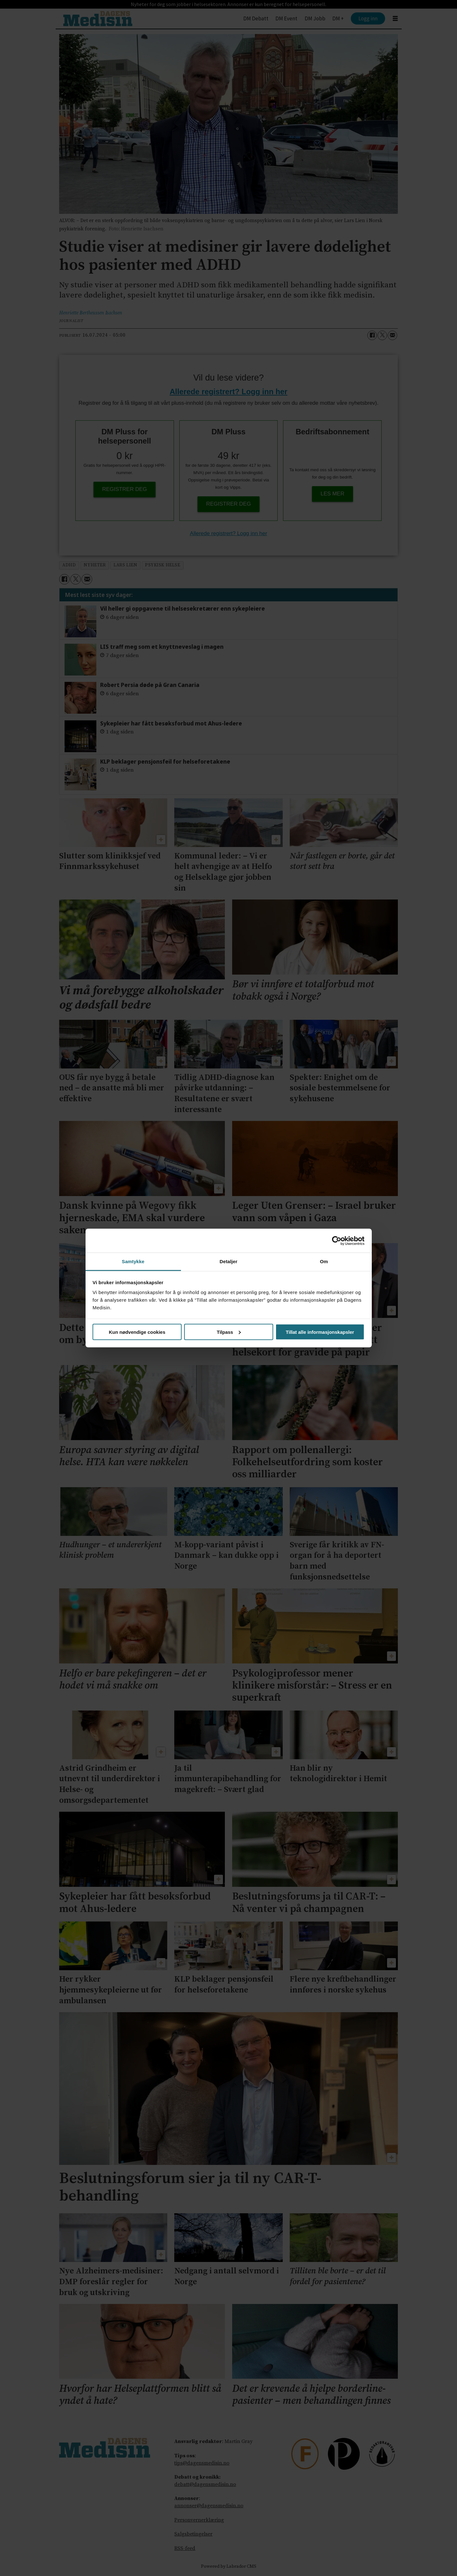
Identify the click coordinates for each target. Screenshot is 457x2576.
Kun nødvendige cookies (137, 1331)
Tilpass (229, 1331)
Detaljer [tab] (229, 1261)
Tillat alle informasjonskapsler (320, 1331)
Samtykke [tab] (133, 1261)
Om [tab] (324, 1261)
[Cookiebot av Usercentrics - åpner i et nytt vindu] (336, 1240)
